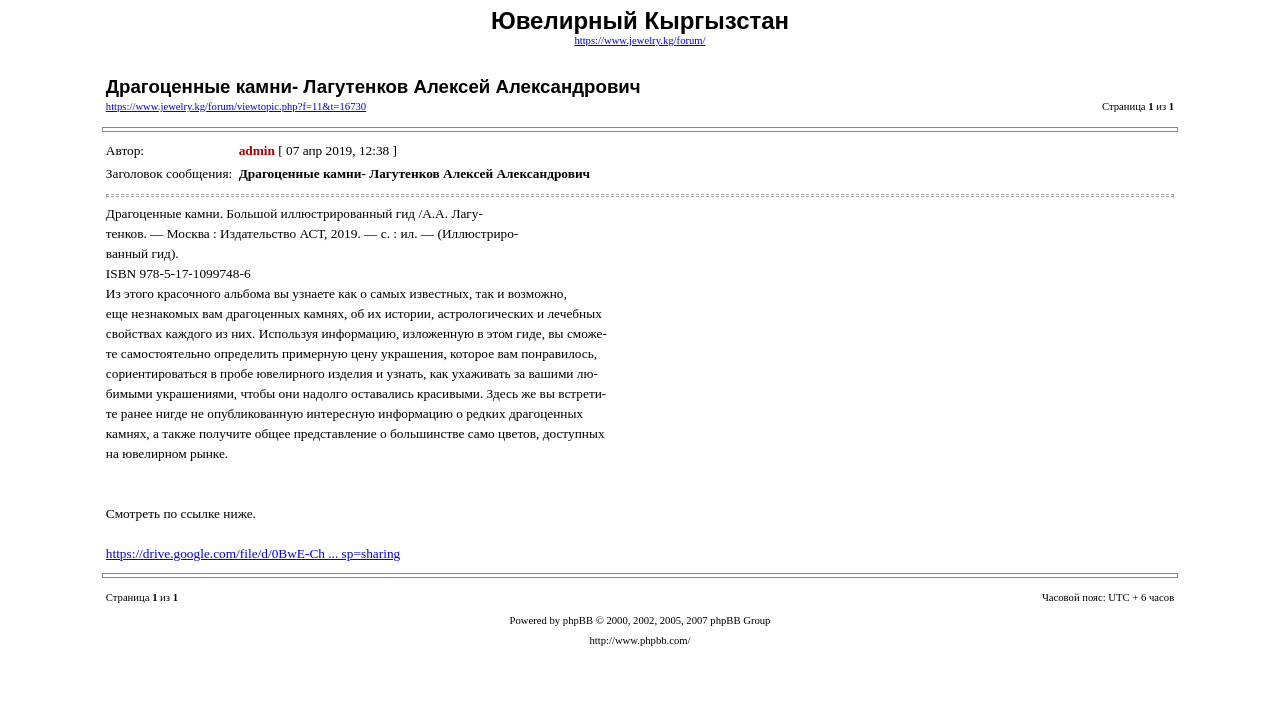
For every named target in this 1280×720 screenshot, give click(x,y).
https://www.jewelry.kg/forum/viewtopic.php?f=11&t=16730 (236, 106)
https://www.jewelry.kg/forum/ (639, 40)
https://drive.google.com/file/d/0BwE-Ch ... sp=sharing (253, 553)
